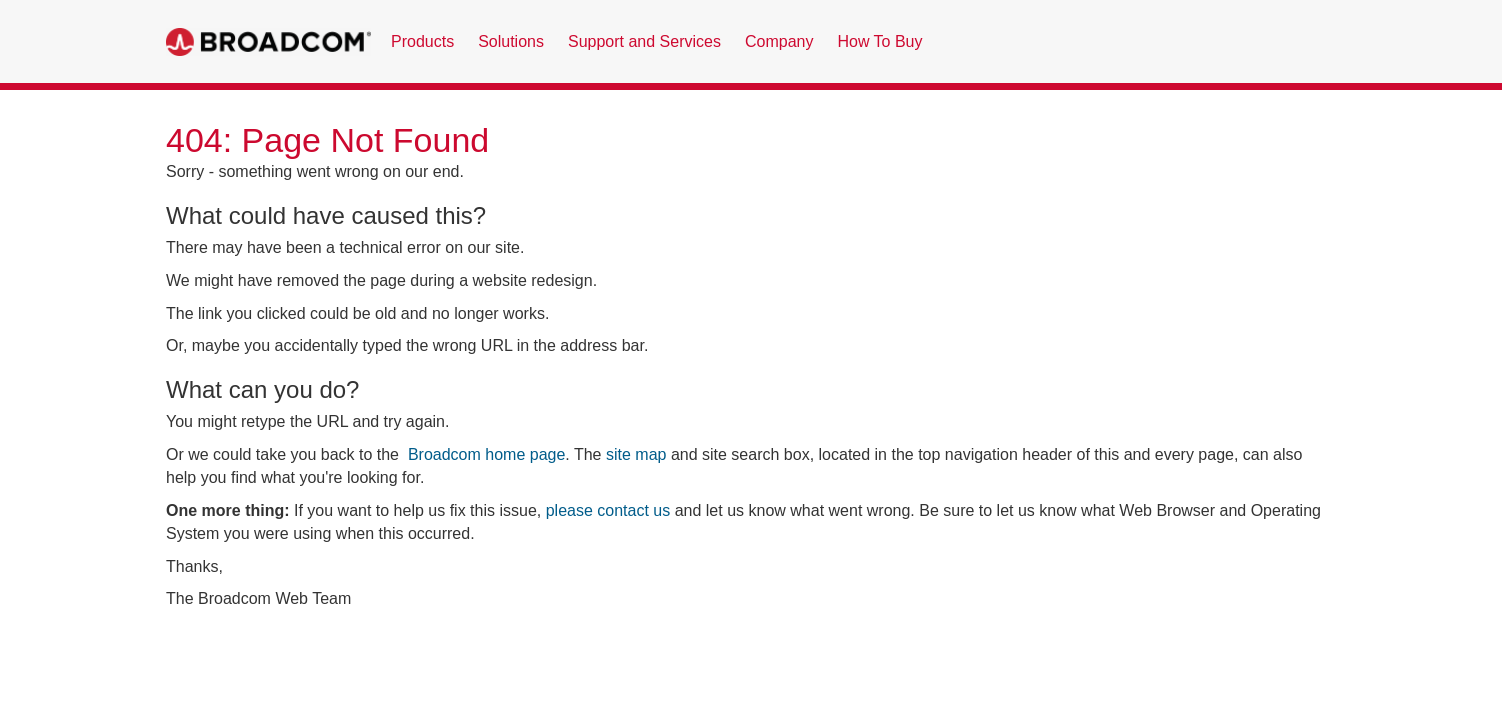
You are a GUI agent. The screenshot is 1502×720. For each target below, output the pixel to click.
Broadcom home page (486, 454)
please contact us (608, 510)
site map (636, 454)
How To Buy (879, 41)
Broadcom (268, 41)
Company (779, 41)
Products (422, 41)
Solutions (511, 41)
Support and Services (644, 41)
